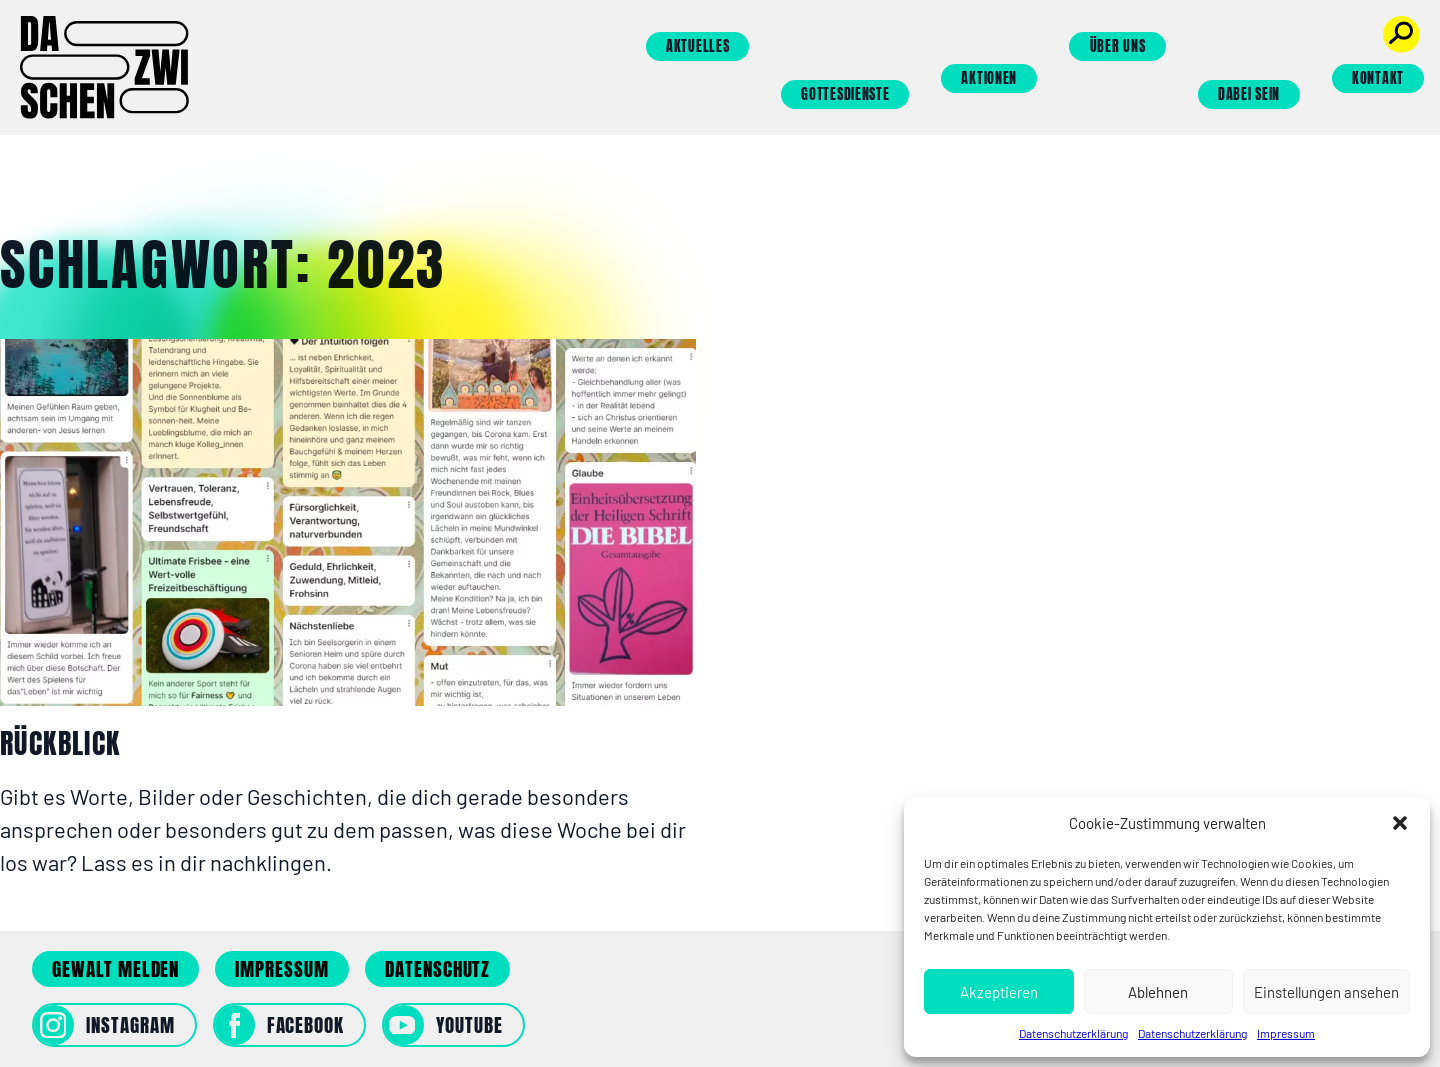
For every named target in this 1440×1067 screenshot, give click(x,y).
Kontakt (1378, 78)
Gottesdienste (845, 94)
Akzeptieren (999, 992)
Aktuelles (697, 46)
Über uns (1118, 46)
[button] (1400, 823)
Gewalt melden (115, 969)
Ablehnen (1158, 992)
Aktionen (989, 78)
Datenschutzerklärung (1073, 1033)
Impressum (1286, 1033)
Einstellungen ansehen (1326, 992)
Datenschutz (437, 969)
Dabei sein (1249, 94)
